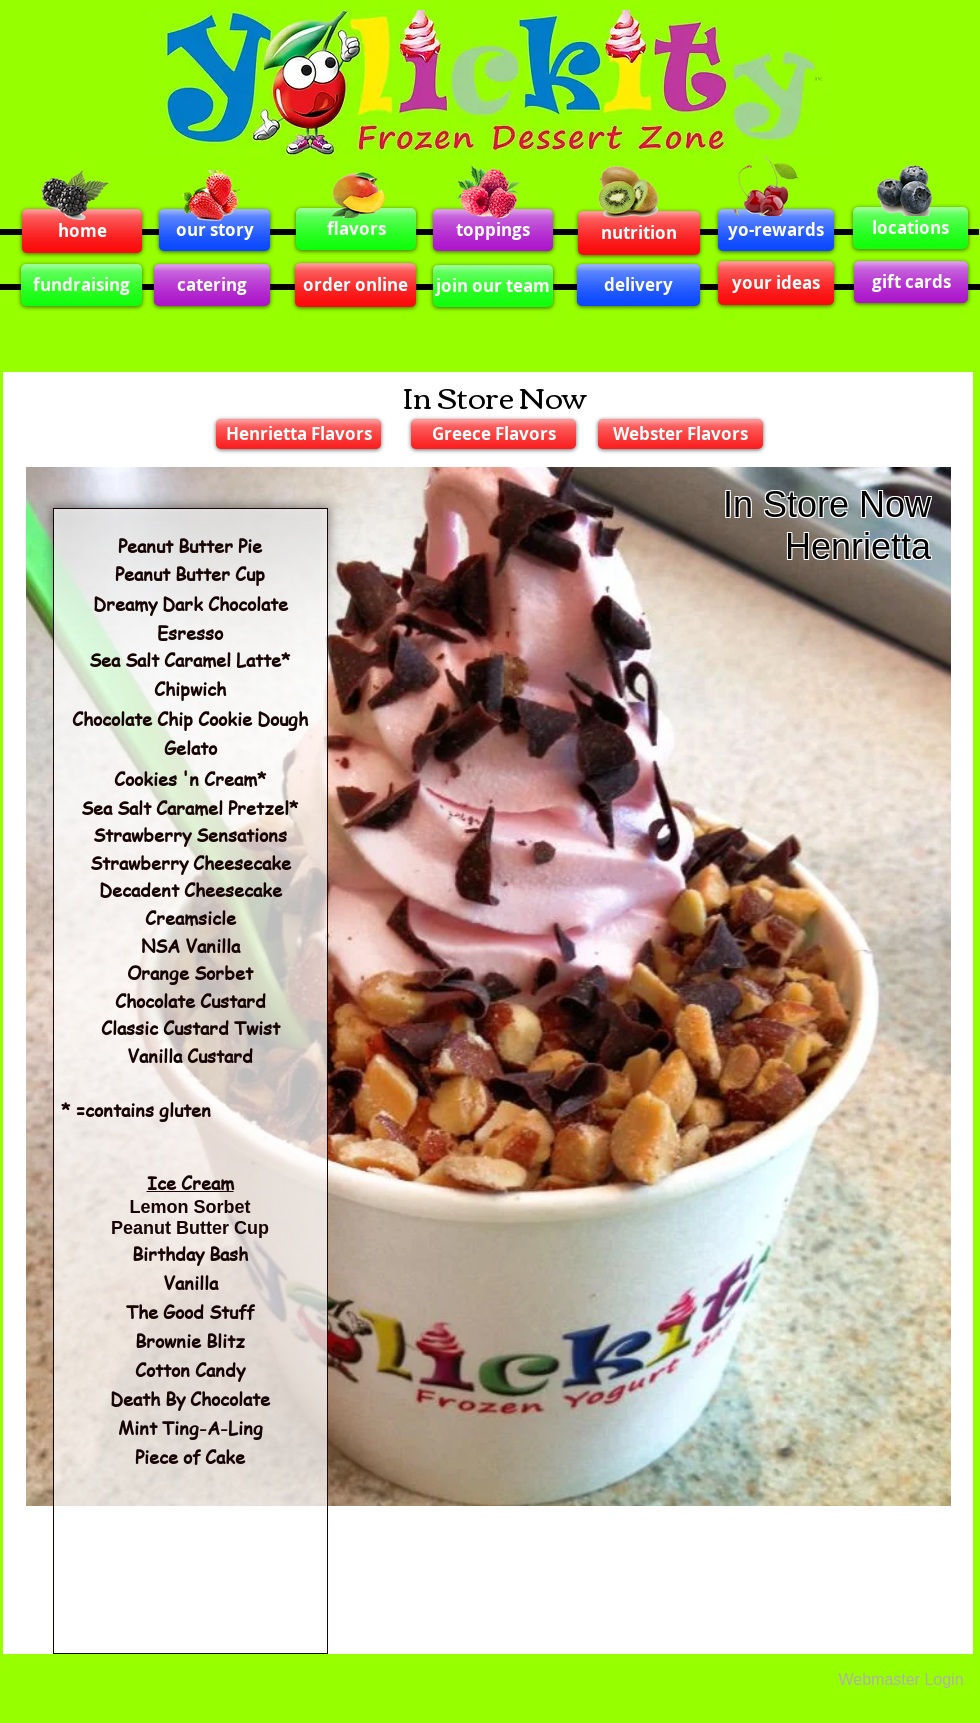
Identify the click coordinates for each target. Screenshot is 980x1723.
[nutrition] (639, 233)
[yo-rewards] (776, 230)
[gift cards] (911, 282)
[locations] (910, 228)
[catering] (212, 285)
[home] (82, 231)
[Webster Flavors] (680, 434)
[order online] (355, 285)
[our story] (214, 230)
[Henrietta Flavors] (298, 434)
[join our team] (493, 286)
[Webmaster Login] (901, 1680)
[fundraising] (81, 285)
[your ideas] (776, 283)
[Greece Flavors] (493, 434)
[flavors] (356, 229)
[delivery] (638, 285)
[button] (488, 986)
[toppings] (493, 230)
